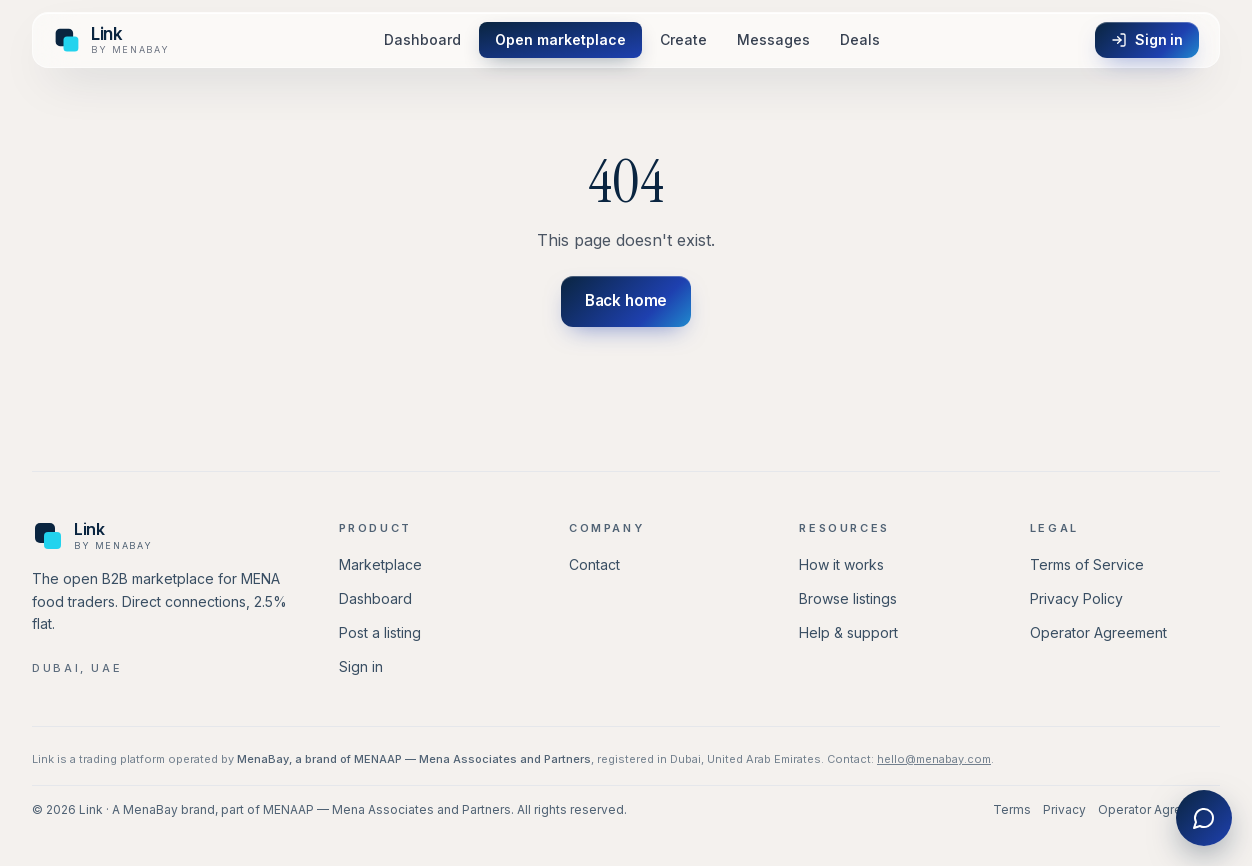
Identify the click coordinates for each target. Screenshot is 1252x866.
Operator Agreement (1098, 632)
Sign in (1147, 39)
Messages (773, 39)
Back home (626, 300)
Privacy (1064, 809)
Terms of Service (1087, 564)
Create (683, 39)
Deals (860, 39)
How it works (841, 564)
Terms (1012, 809)
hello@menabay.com (934, 759)
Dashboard (422, 39)
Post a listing (380, 632)
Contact (594, 564)
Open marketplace (560, 39)
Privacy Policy (1076, 598)
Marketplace (380, 564)
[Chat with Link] (1204, 818)
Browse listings (848, 598)
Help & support (848, 632)
